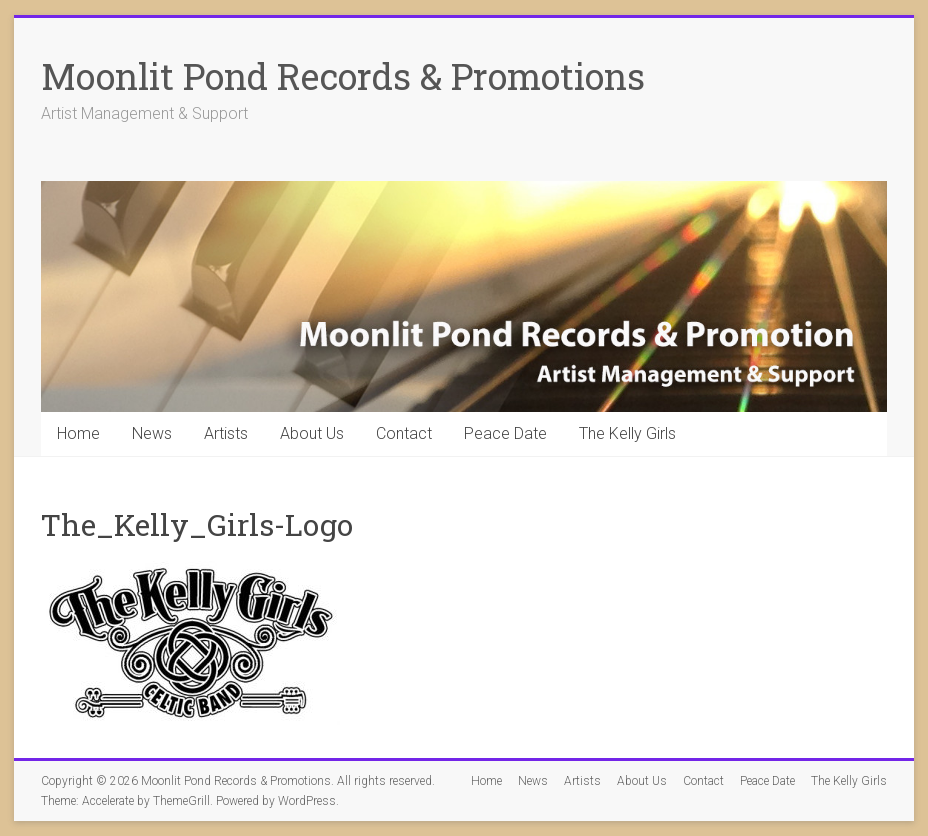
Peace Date (505, 433)
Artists (226, 433)
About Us (312, 433)
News (152, 433)
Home (78, 433)
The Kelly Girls (627, 433)
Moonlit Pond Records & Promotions (343, 76)
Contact (404, 433)
